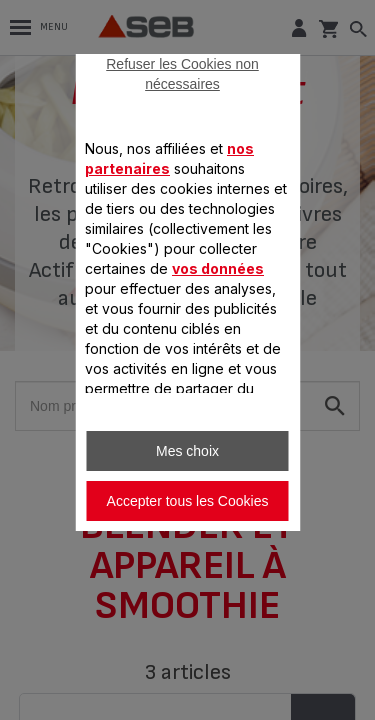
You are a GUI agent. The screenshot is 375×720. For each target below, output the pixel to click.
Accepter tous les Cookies (188, 501)
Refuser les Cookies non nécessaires (182, 74)
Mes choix (187, 451)
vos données (218, 268)
